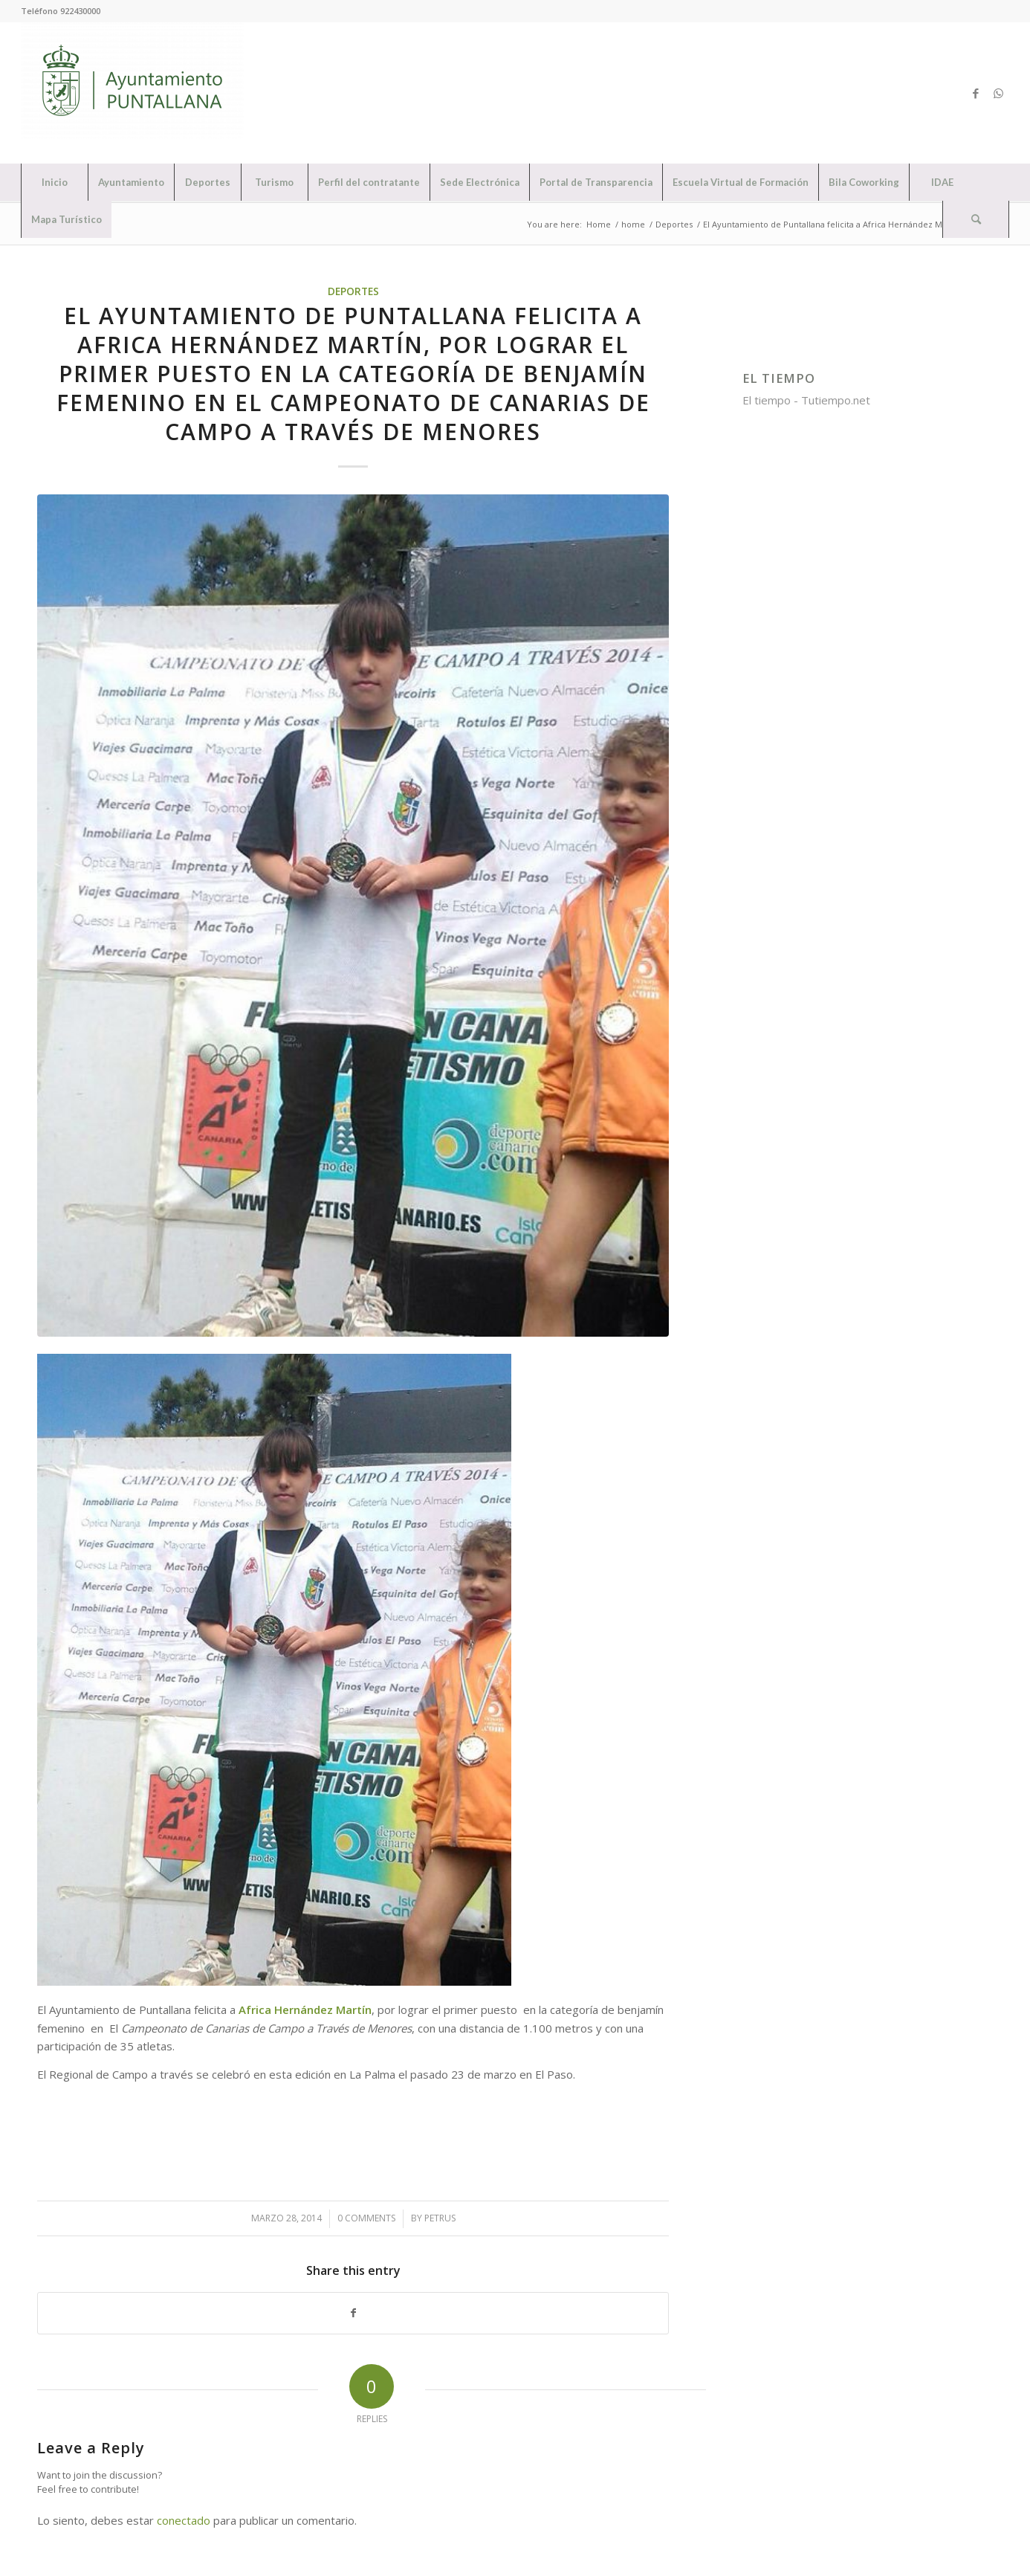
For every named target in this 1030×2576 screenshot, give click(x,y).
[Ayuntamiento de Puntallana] (132, 93)
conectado (183, 2520)
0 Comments (366, 2218)
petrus (440, 2218)
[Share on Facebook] (353, 2313)
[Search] (975, 219)
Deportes (353, 291)
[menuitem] (54, 182)
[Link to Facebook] (976, 93)
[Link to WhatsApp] (998, 93)
